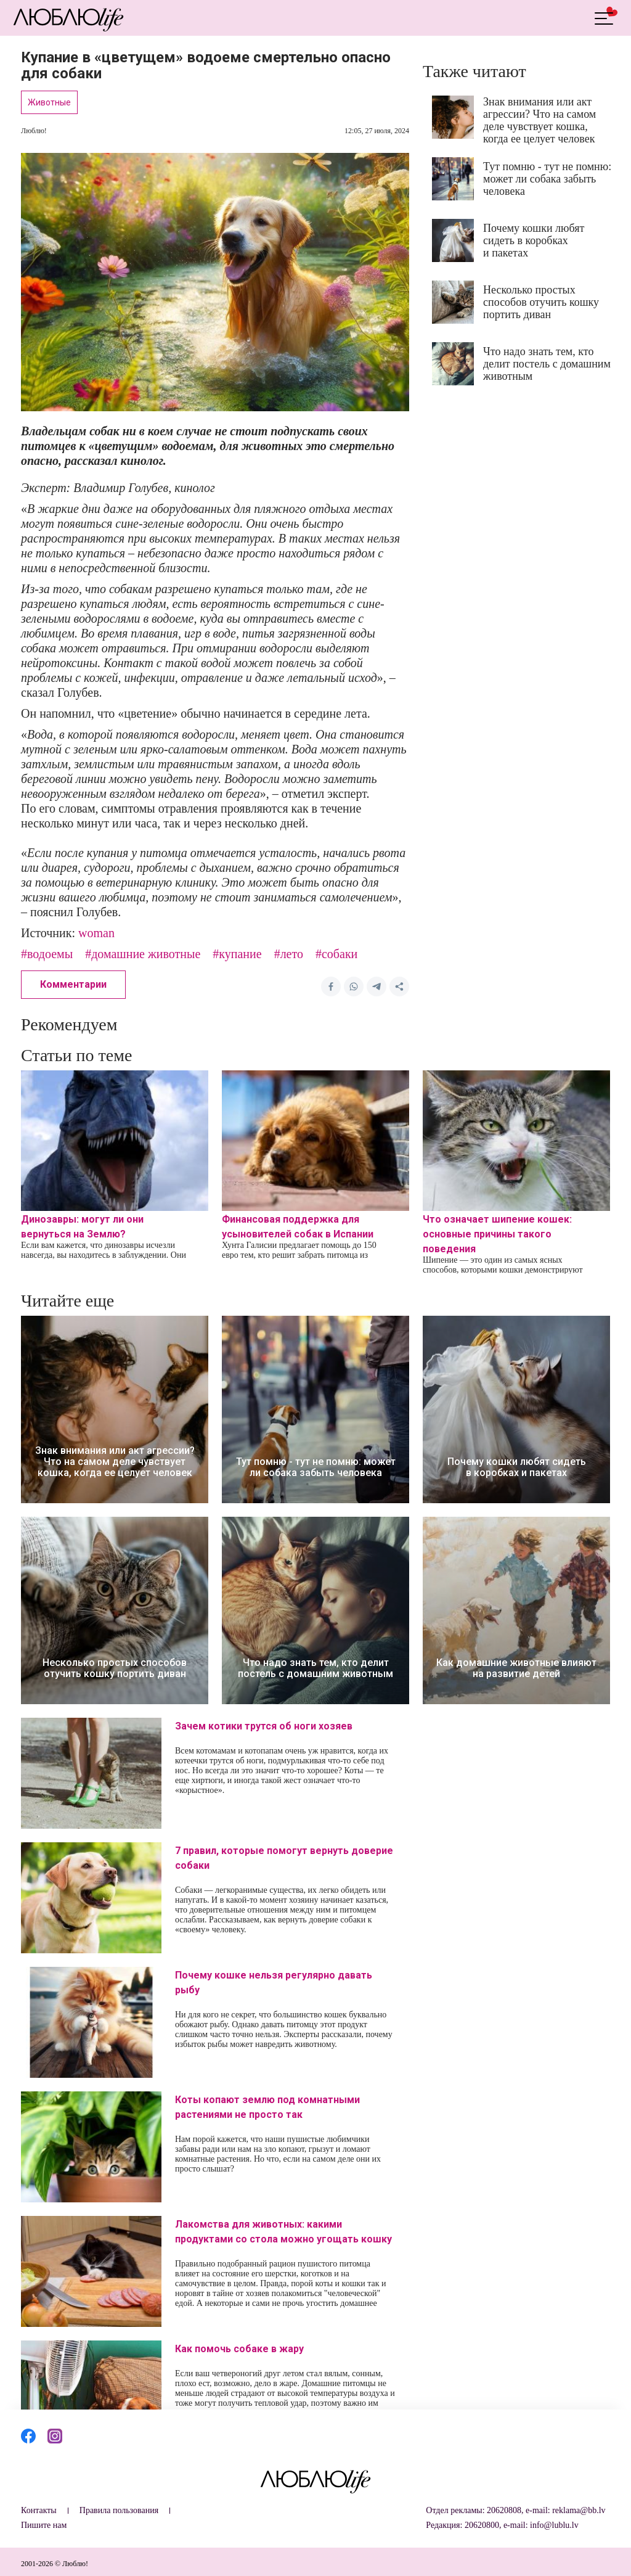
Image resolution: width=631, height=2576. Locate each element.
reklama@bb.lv (578, 2510)
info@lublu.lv (554, 2525)
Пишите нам (44, 2525)
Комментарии (73, 984)
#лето (288, 954)
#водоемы (47, 954)
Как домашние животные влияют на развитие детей (516, 1668)
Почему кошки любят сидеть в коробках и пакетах (533, 240)
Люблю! (34, 130)
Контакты (39, 2510)
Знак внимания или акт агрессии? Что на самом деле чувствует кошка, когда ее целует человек (539, 120)
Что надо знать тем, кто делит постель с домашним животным (547, 363)
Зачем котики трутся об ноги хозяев (263, 1726)
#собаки (336, 954)
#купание (237, 954)
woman (96, 933)
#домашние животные (142, 954)
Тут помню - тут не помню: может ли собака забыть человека (547, 178)
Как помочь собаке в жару (239, 2349)
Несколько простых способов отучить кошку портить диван (541, 302)
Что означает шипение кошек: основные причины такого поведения (497, 1234)
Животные (49, 102)
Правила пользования (118, 2510)
